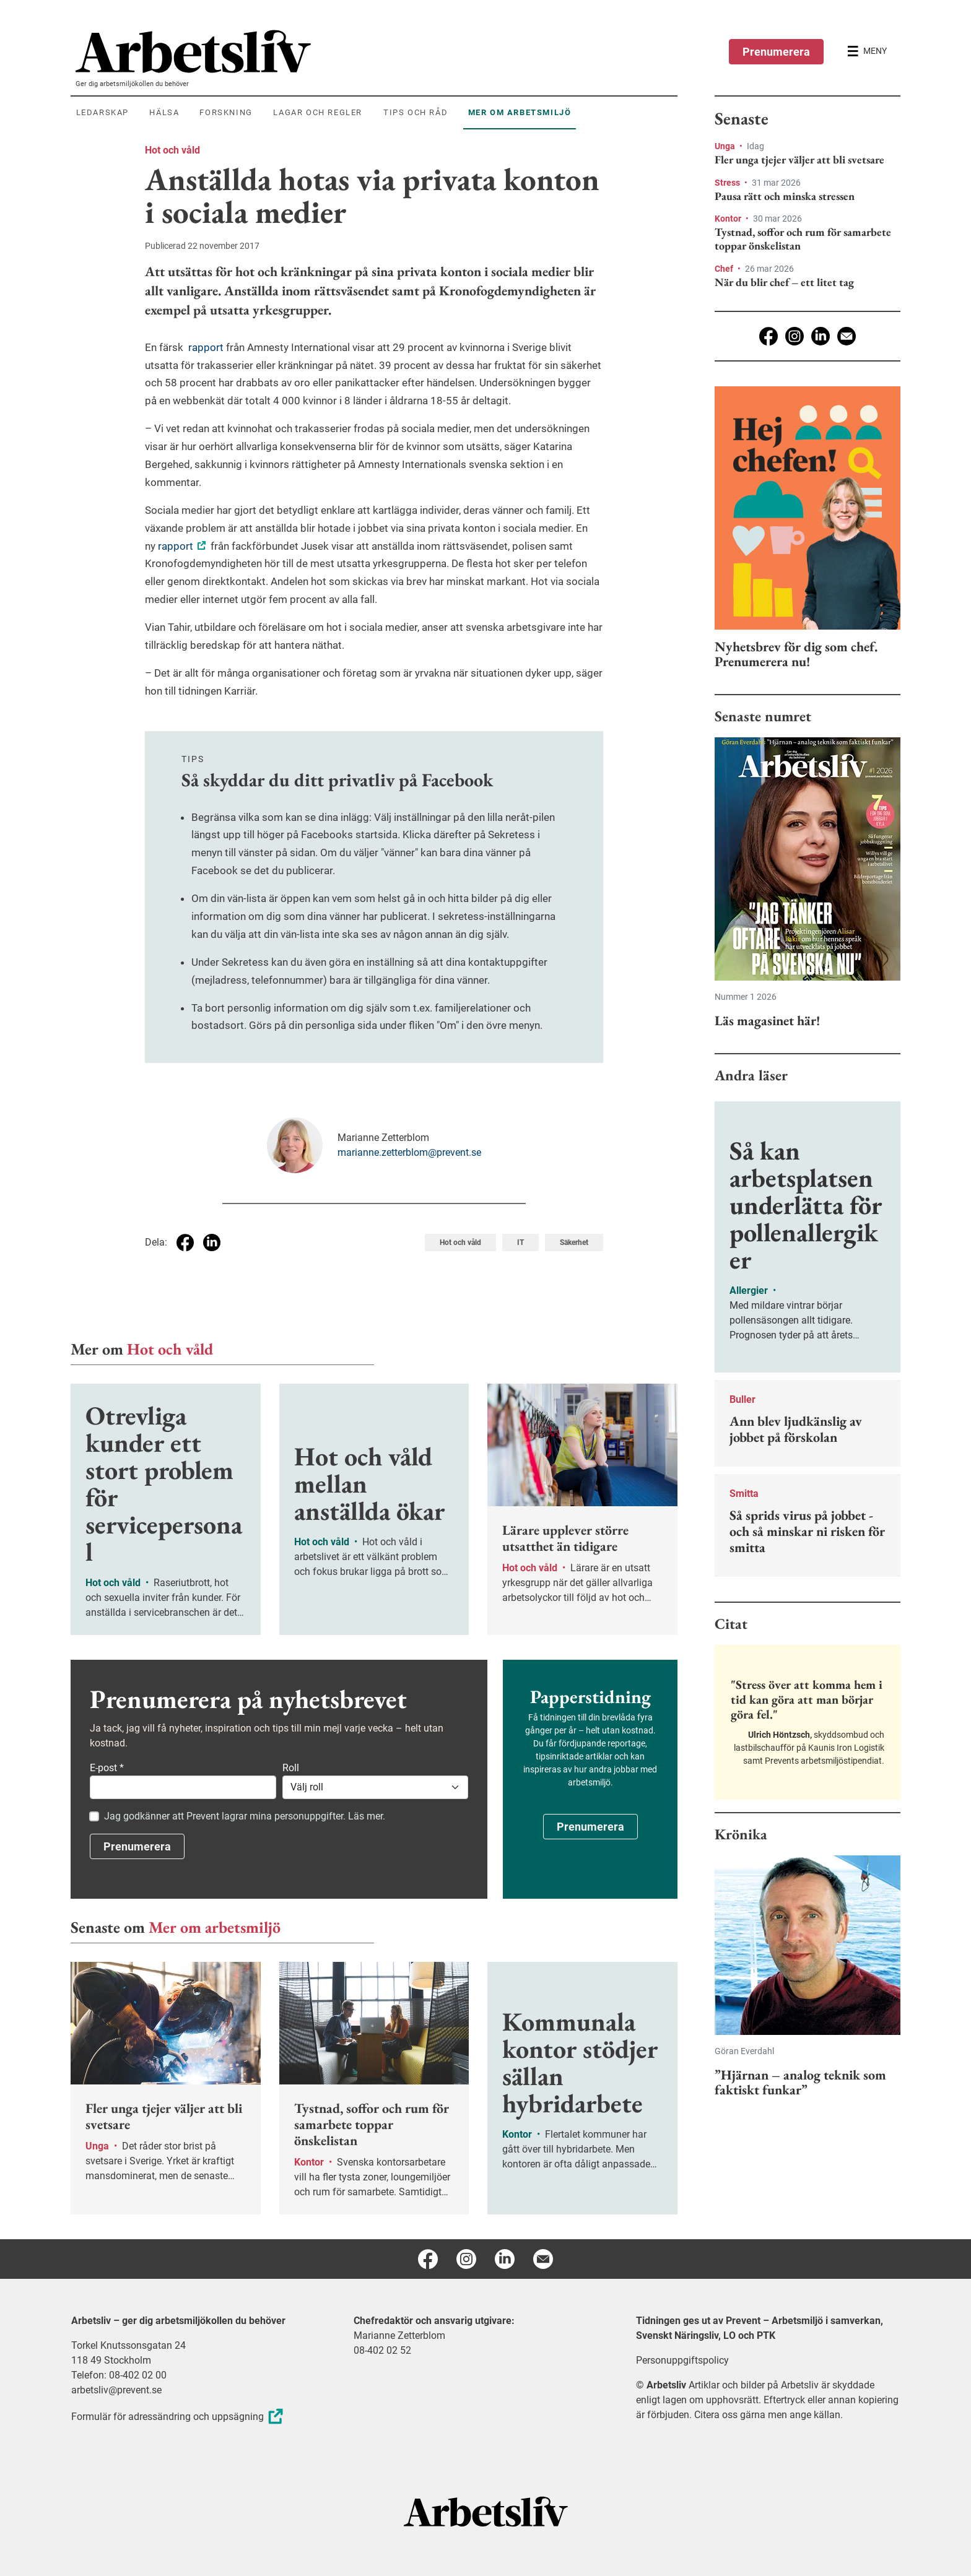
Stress (728, 183)
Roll (290, 1768)
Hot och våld (172, 150)
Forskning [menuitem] (225, 112)
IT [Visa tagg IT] (520, 1242)
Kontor (729, 218)
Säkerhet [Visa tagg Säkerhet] (574, 1242)
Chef (725, 269)
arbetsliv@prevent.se (116, 2390)
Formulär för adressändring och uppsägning (178, 2416)
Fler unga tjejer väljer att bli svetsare (799, 160)
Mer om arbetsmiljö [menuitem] (520, 112)
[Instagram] (794, 336)
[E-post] (846, 336)
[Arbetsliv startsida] (486, 2511)
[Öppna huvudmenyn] (867, 51)
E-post (107, 1768)
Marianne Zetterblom (399, 2335)
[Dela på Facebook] (185, 1242)
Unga (726, 146)
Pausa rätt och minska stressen (785, 196)
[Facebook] (768, 336)
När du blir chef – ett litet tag (784, 282)
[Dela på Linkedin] (211, 1242)
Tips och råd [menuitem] (415, 112)
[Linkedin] (820, 336)
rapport (205, 347)
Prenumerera (776, 51)
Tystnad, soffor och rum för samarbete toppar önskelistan (803, 238)
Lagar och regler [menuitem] (317, 112)
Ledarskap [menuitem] (102, 112)
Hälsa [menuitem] (164, 112)
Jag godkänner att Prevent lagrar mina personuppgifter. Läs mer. (244, 1816)
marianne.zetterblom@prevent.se (409, 1152)
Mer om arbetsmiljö (215, 1927)
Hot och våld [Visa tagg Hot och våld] (460, 1242)
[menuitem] (376, 51)
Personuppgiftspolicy (682, 2360)
